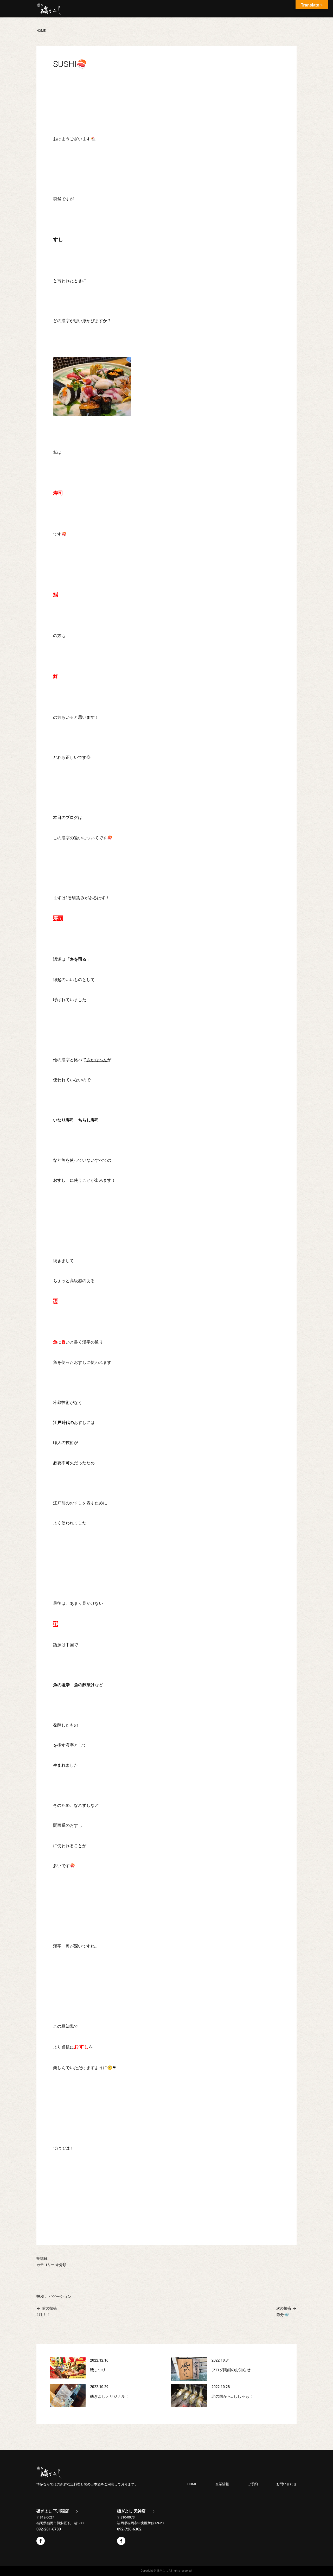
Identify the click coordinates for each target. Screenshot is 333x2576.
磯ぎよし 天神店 (131, 2511)
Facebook (40, 2541)
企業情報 (222, 2484)
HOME (192, 2484)
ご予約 (253, 2484)
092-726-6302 (129, 2529)
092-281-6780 (48, 2529)
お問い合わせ (286, 2484)
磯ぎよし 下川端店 (52, 2511)
